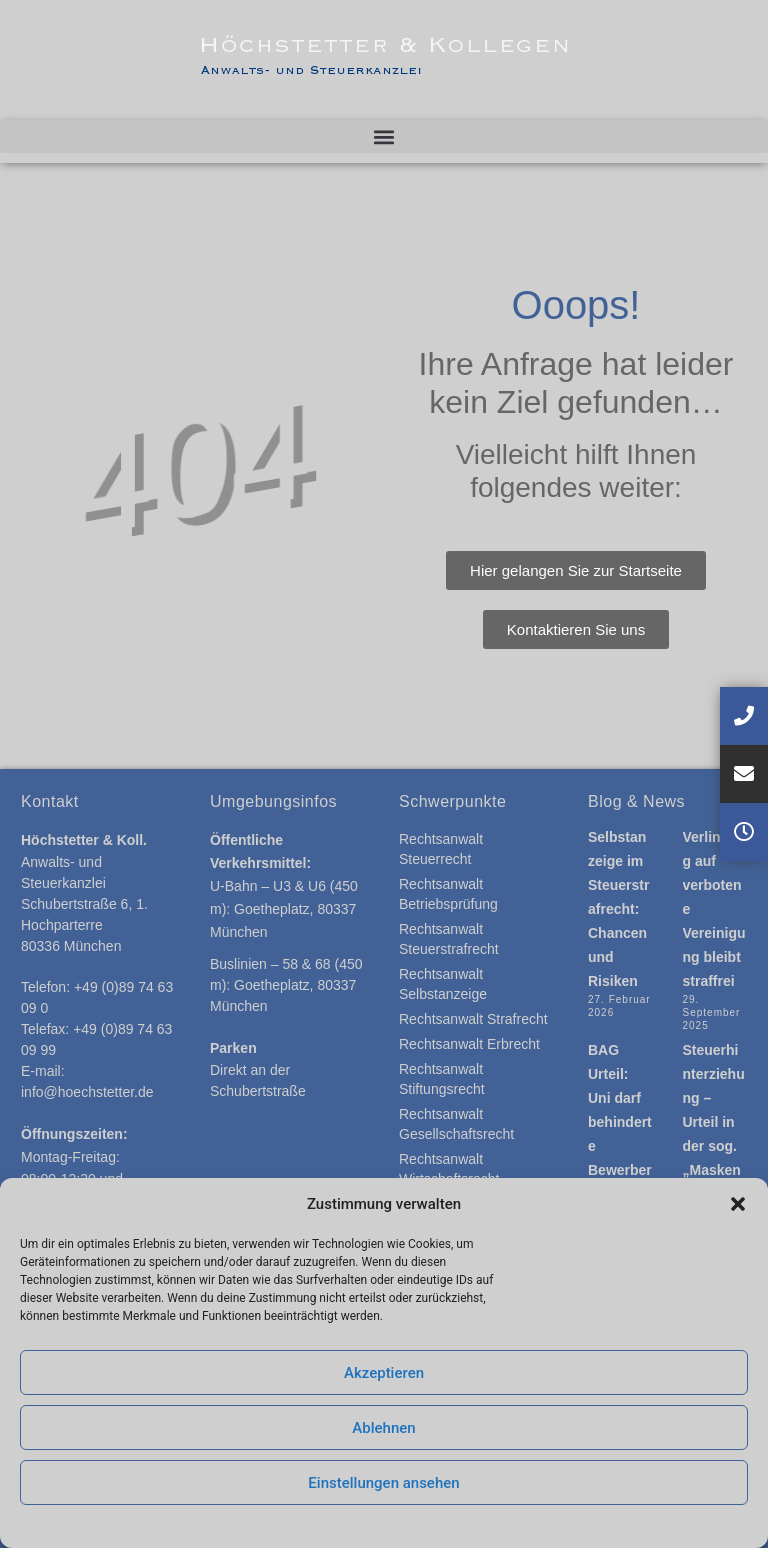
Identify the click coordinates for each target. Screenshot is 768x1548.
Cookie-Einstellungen (285, 1524)
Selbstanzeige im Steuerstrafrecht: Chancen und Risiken (618, 909)
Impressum (508, 1524)
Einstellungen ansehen (383, 1483)
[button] (738, 1204)
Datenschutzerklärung (409, 1524)
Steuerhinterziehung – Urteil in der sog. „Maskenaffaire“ (714, 1122)
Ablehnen (383, 1428)
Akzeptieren (384, 1373)
